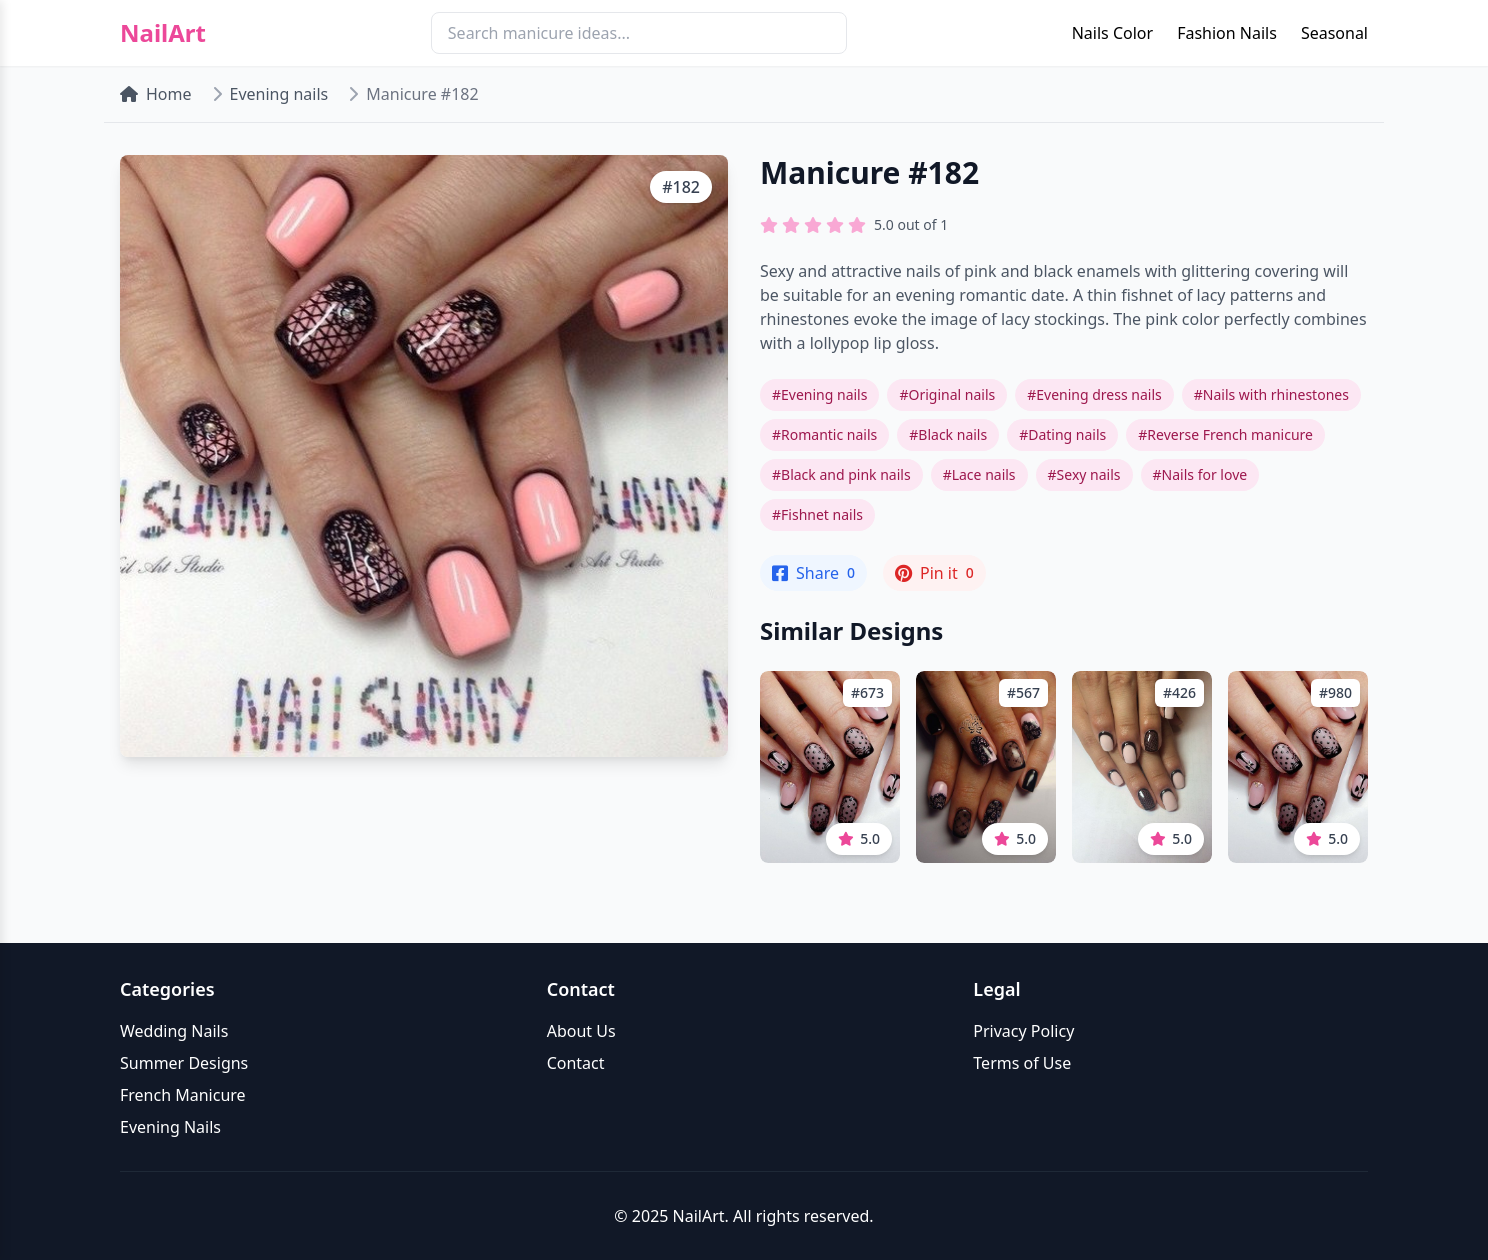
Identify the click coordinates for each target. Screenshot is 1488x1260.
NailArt (163, 33)
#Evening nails (819, 394)
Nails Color (1112, 33)
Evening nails (279, 94)
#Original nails (947, 394)
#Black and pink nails (841, 474)
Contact (576, 1063)
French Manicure (183, 1095)
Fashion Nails (1227, 33)
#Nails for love (1200, 474)
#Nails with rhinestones (1271, 394)
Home (156, 94)
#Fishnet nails (817, 514)
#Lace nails (979, 474)
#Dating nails (1062, 434)
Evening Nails (170, 1127)
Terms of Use (1022, 1063)
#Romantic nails (824, 434)
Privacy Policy (1023, 1031)
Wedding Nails (174, 1031)
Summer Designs (184, 1063)
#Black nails (948, 434)
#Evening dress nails (1094, 394)
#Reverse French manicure (1225, 434)
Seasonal (1334, 33)
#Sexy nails (1084, 474)
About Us (581, 1031)
